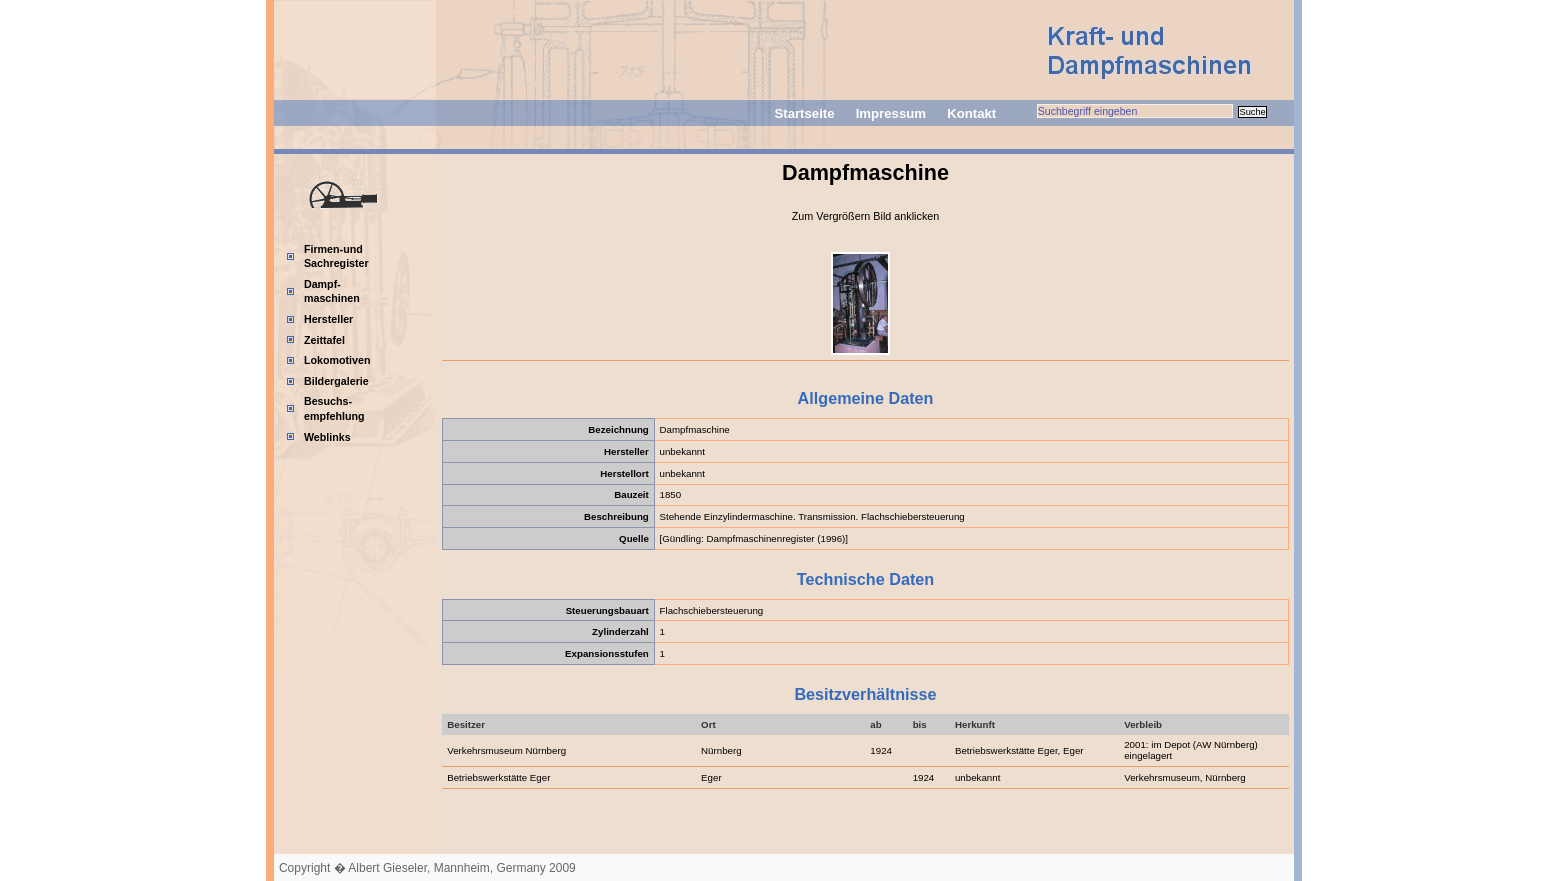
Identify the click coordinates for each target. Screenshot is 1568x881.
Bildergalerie (336, 381)
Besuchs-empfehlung (334, 408)
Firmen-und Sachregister (336, 256)
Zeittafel (324, 340)
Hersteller (328, 319)
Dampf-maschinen (332, 291)
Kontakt (971, 113)
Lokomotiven (337, 360)
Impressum (891, 113)
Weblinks (327, 437)
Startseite (804, 113)
